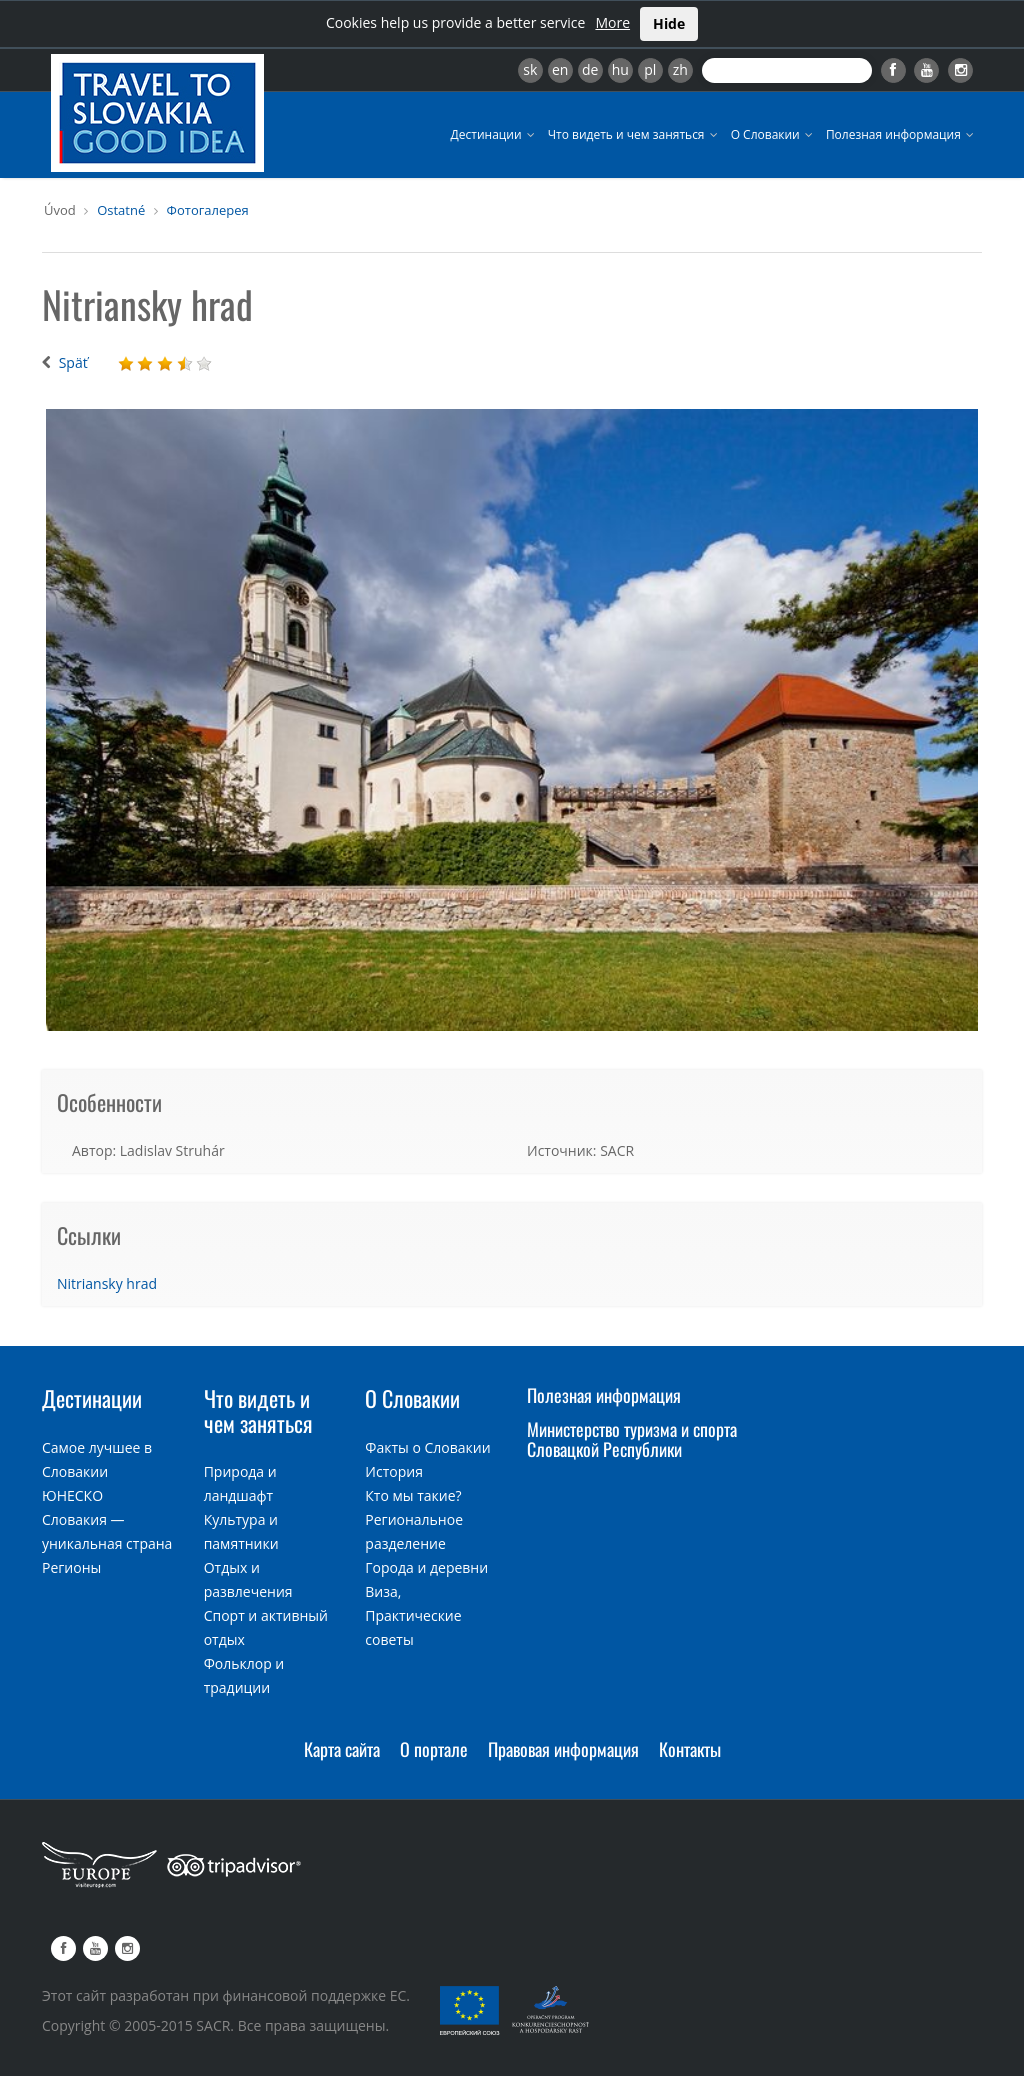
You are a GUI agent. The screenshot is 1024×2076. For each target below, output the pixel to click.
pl (650, 69)
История (394, 1471)
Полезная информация (901, 134)
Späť (73, 362)
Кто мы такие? (413, 1495)
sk (530, 69)
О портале (434, 1749)
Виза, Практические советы (413, 1615)
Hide (669, 23)
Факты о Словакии (427, 1447)
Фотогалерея (208, 210)
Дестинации (494, 134)
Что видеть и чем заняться (634, 134)
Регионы (71, 1567)
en (560, 69)
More (612, 22)
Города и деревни (426, 1567)
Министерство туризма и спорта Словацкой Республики (632, 1439)
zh (680, 69)
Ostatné (121, 210)
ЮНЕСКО (72, 1495)
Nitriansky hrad (107, 1283)
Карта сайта (342, 1749)
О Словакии (773, 134)
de (590, 69)
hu (620, 69)
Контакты (690, 1749)
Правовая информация (563, 1749)
